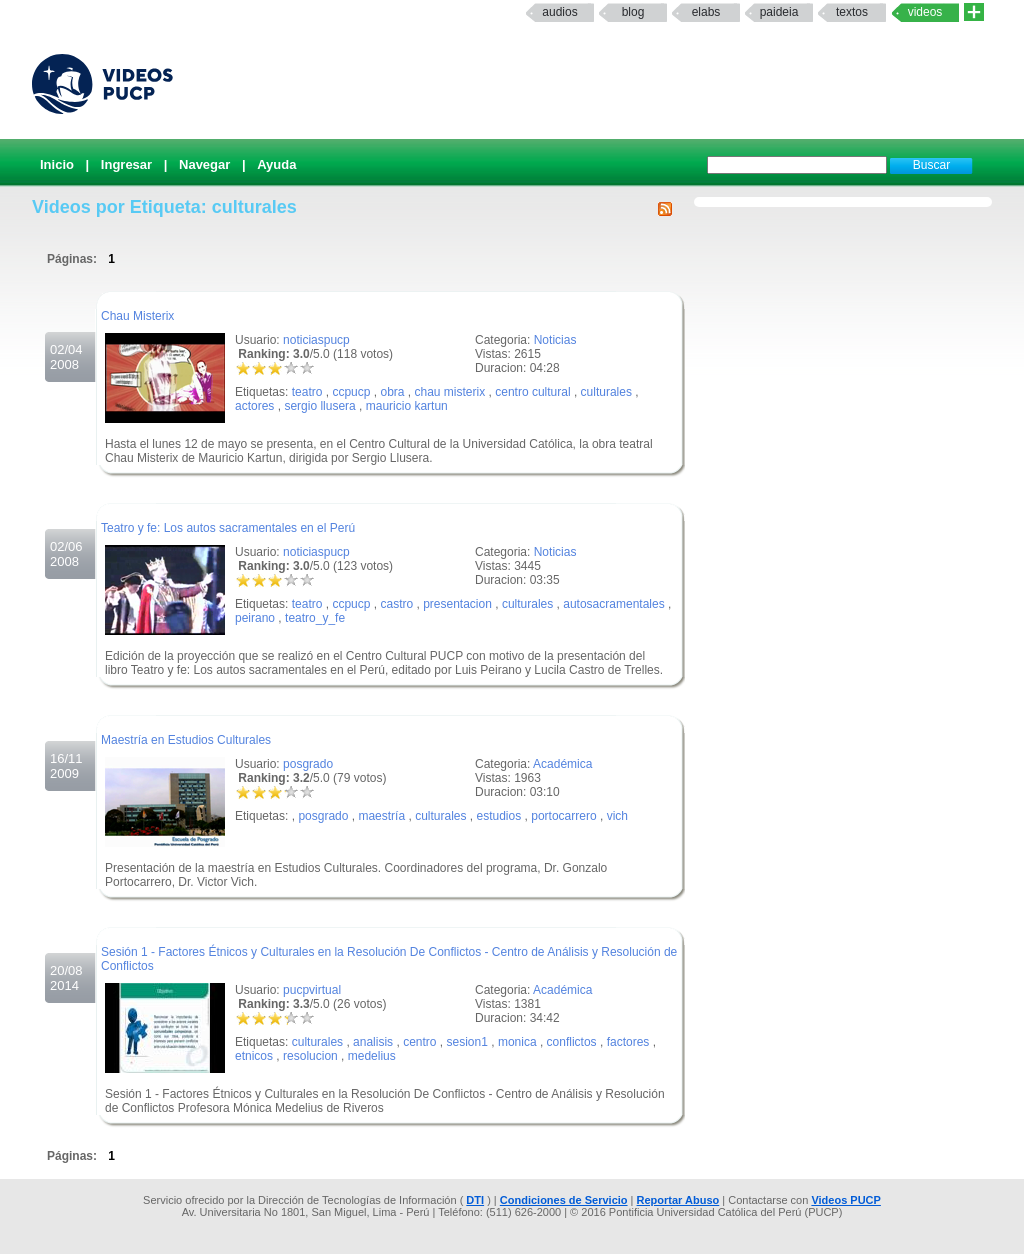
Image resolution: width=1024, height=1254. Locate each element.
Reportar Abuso (678, 1200)
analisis (373, 1042)
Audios (559, 12)
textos (852, 12)
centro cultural (532, 392)
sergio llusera (319, 406)
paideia (779, 12)
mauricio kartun (407, 406)
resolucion (310, 1056)
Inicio (57, 164)
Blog (633, 12)
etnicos (254, 1056)
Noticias (555, 340)
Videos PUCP (846, 1200)
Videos (925, 12)
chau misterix (450, 392)
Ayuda (276, 164)
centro (419, 1042)
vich (617, 816)
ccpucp (351, 392)
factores (628, 1042)
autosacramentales (613, 604)
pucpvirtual (312, 990)
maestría (381, 816)
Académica (562, 764)
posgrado (308, 764)
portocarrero (563, 816)
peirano (255, 618)
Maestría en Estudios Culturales (186, 740)
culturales (606, 392)
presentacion (457, 604)
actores (254, 406)
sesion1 (467, 1042)
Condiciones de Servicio (564, 1200)
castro (396, 604)
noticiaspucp (316, 340)
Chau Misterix (137, 316)
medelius (372, 1056)
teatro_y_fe (315, 618)
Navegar (204, 164)
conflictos (572, 1042)
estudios (499, 816)
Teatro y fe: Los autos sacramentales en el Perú (228, 528)
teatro (307, 392)
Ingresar (126, 164)
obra (392, 392)
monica (517, 1042)
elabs (706, 12)
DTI (475, 1200)
